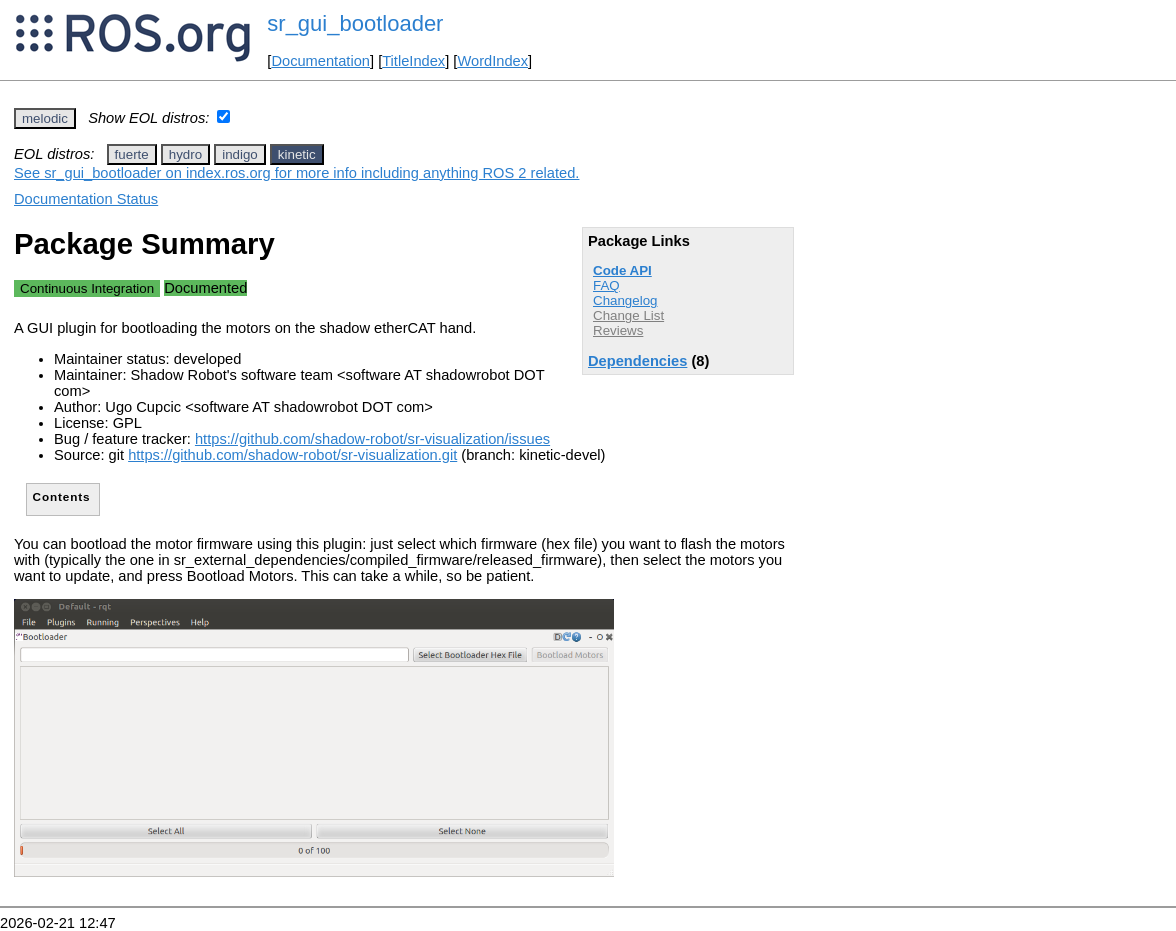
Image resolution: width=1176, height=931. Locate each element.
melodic (45, 118)
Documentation (320, 61)
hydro (185, 154)
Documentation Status (86, 199)
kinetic (297, 154)
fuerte (132, 154)
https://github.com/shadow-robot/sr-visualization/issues (372, 439)
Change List (628, 315)
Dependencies (637, 361)
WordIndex (492, 61)
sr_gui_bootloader (355, 23)
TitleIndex (413, 61)
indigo (240, 154)
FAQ (606, 285)
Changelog (625, 300)
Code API (622, 270)
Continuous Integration (87, 288)
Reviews (618, 330)
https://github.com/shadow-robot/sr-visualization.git (292, 455)
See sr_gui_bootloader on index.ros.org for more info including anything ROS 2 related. (296, 173)
